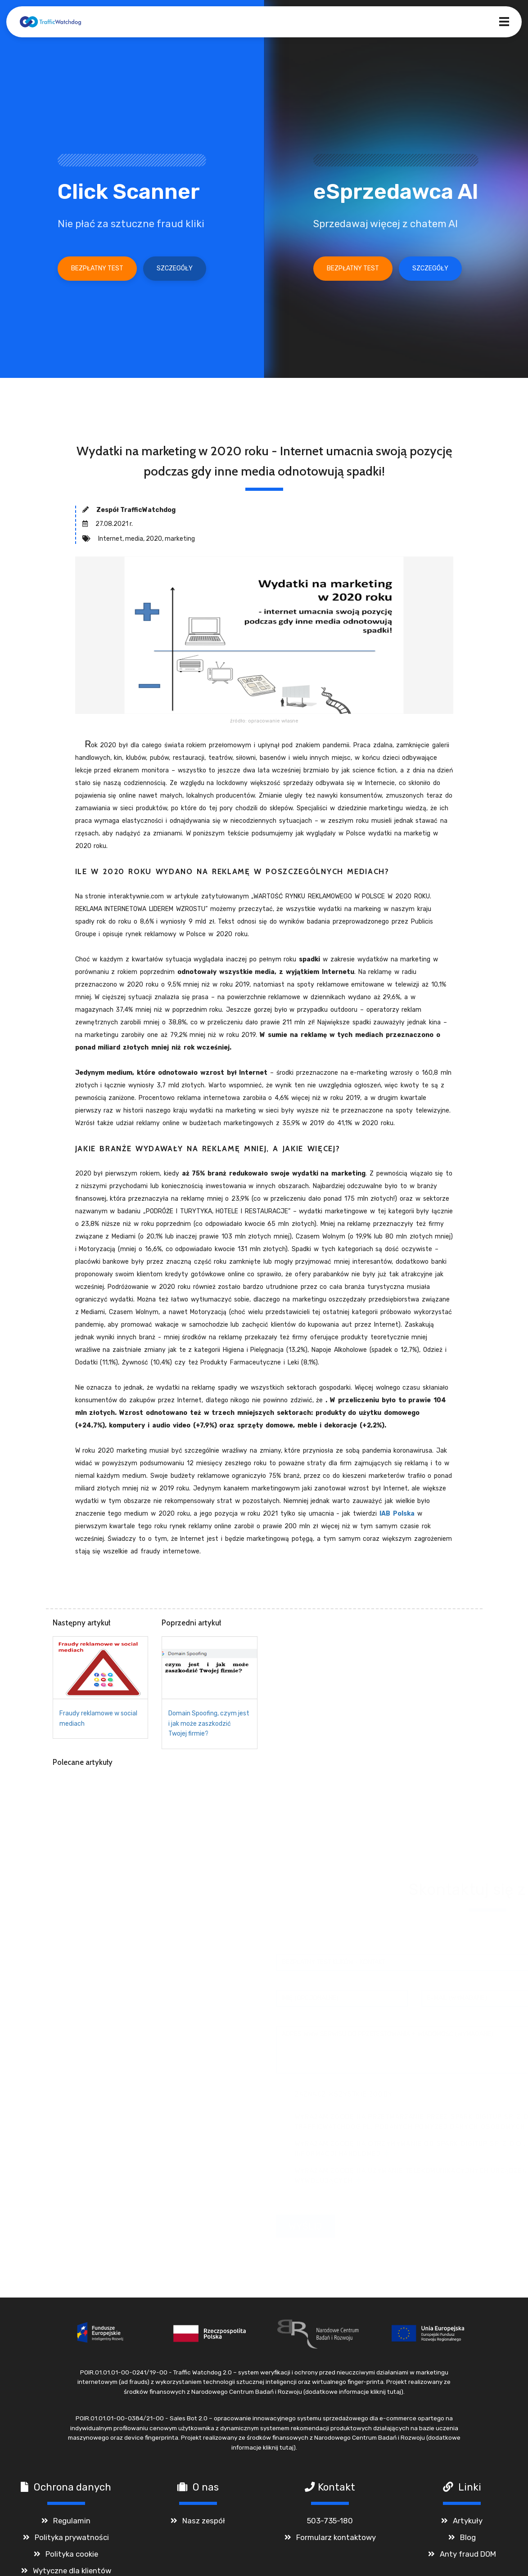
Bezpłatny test (97, 268)
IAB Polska (397, 1513)
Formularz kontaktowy (336, 2541)
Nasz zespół (203, 2525)
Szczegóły (175, 268)
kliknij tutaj (385, 2395)
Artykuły (468, 2525)
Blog (468, 2541)
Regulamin (71, 2525)
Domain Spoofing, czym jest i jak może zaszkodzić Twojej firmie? (208, 1723)
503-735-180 (330, 2525)
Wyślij (279, 2230)
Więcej (375, 2158)
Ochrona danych (72, 2492)
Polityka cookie (71, 2558)
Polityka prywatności (72, 2541)
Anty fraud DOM (468, 2558)
